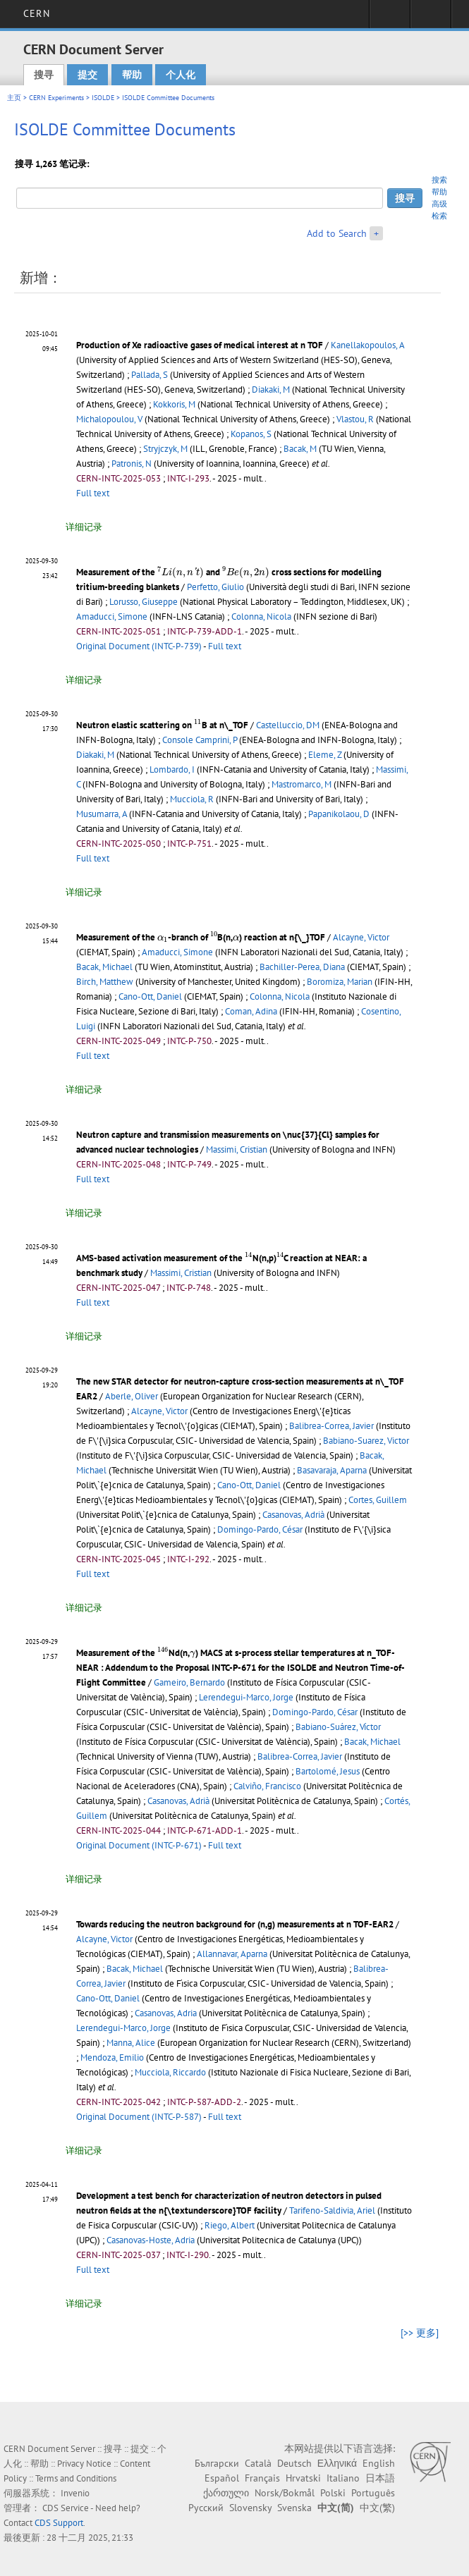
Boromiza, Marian (339, 982)
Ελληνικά (337, 2463)
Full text (92, 493)
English (379, 2463)
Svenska (294, 2507)
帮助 (132, 74)
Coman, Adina (251, 1011)
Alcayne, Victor (361, 937)
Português (373, 2492)
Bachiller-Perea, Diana (302, 967)
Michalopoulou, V (109, 419)
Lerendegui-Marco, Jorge (246, 1697)
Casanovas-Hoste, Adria (150, 2240)
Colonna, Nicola (261, 616)
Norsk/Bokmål (285, 2492)
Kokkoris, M (174, 404)
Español (222, 2478)
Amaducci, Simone (111, 616)
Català (258, 2463)
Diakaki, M (271, 389)
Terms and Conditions (75, 2478)
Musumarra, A (101, 814)
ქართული (226, 2492)
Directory (430, 18)
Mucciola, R (192, 799)
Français (262, 2478)
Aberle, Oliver (131, 1396)
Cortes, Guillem (377, 1500)
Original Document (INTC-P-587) (139, 2117)
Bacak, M (300, 449)
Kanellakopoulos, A (367, 345)
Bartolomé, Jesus (328, 1771)
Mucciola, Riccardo (170, 2072)
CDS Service (65, 2508)
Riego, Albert (230, 2225)
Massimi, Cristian (236, 1149)
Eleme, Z (324, 755)
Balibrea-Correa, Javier (331, 1426)
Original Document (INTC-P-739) (139, 646)
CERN (36, 13)
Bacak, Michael (104, 967)
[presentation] (180, 572)
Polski (333, 2492)
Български (217, 2463)
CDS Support (59, 2523)
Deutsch (294, 2463)
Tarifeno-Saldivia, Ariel (332, 2210)
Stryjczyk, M (165, 449)
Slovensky (250, 2507)
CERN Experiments (56, 97)
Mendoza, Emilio (112, 2057)
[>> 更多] (420, 2332)
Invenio (75, 2493)
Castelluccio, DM (287, 725)
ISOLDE (103, 97)
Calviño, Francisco (267, 1786)
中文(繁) (377, 2507)
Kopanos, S (251, 434)
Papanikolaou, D (339, 814)
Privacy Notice (84, 2464)
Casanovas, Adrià (293, 1515)
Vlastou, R (355, 419)
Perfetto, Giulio (215, 587)
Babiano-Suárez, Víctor (338, 1727)
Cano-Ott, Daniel (150, 996)
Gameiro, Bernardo (189, 1682)
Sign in (390, 18)
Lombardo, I (172, 769)
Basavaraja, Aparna (332, 1470)
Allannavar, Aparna (232, 1954)
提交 (87, 74)
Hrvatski (303, 2478)
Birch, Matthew (104, 982)
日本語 (380, 2478)
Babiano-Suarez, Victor (366, 1441)
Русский (206, 2507)
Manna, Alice (130, 2043)
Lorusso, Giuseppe (143, 602)
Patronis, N (131, 464)
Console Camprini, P (199, 740)
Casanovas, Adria (166, 2013)
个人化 (180, 74)
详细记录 (84, 527)
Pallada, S (149, 375)
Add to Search (337, 233)
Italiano (343, 2478)
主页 (14, 97)
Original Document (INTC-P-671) (139, 1845)
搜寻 (44, 74)
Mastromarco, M (301, 784)
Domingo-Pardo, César (260, 1529)
